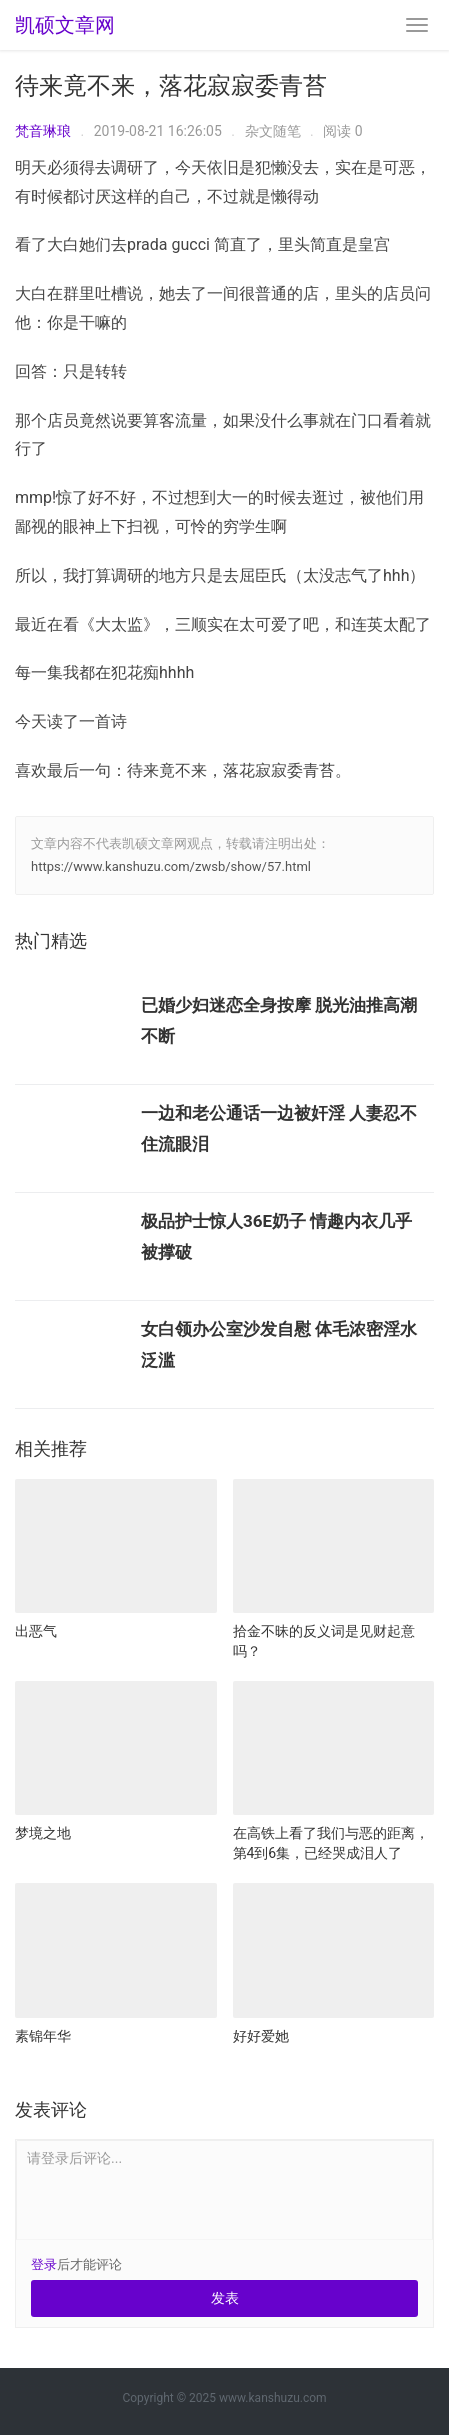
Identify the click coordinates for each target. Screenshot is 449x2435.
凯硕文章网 (65, 25)
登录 (44, 2264)
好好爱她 (261, 2036)
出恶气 (36, 1631)
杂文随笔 (273, 131)
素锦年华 (43, 2036)
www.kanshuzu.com (273, 2398)
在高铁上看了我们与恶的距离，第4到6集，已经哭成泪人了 (331, 1843)
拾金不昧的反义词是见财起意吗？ (324, 1641)
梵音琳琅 (43, 131)
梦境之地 (43, 1833)
